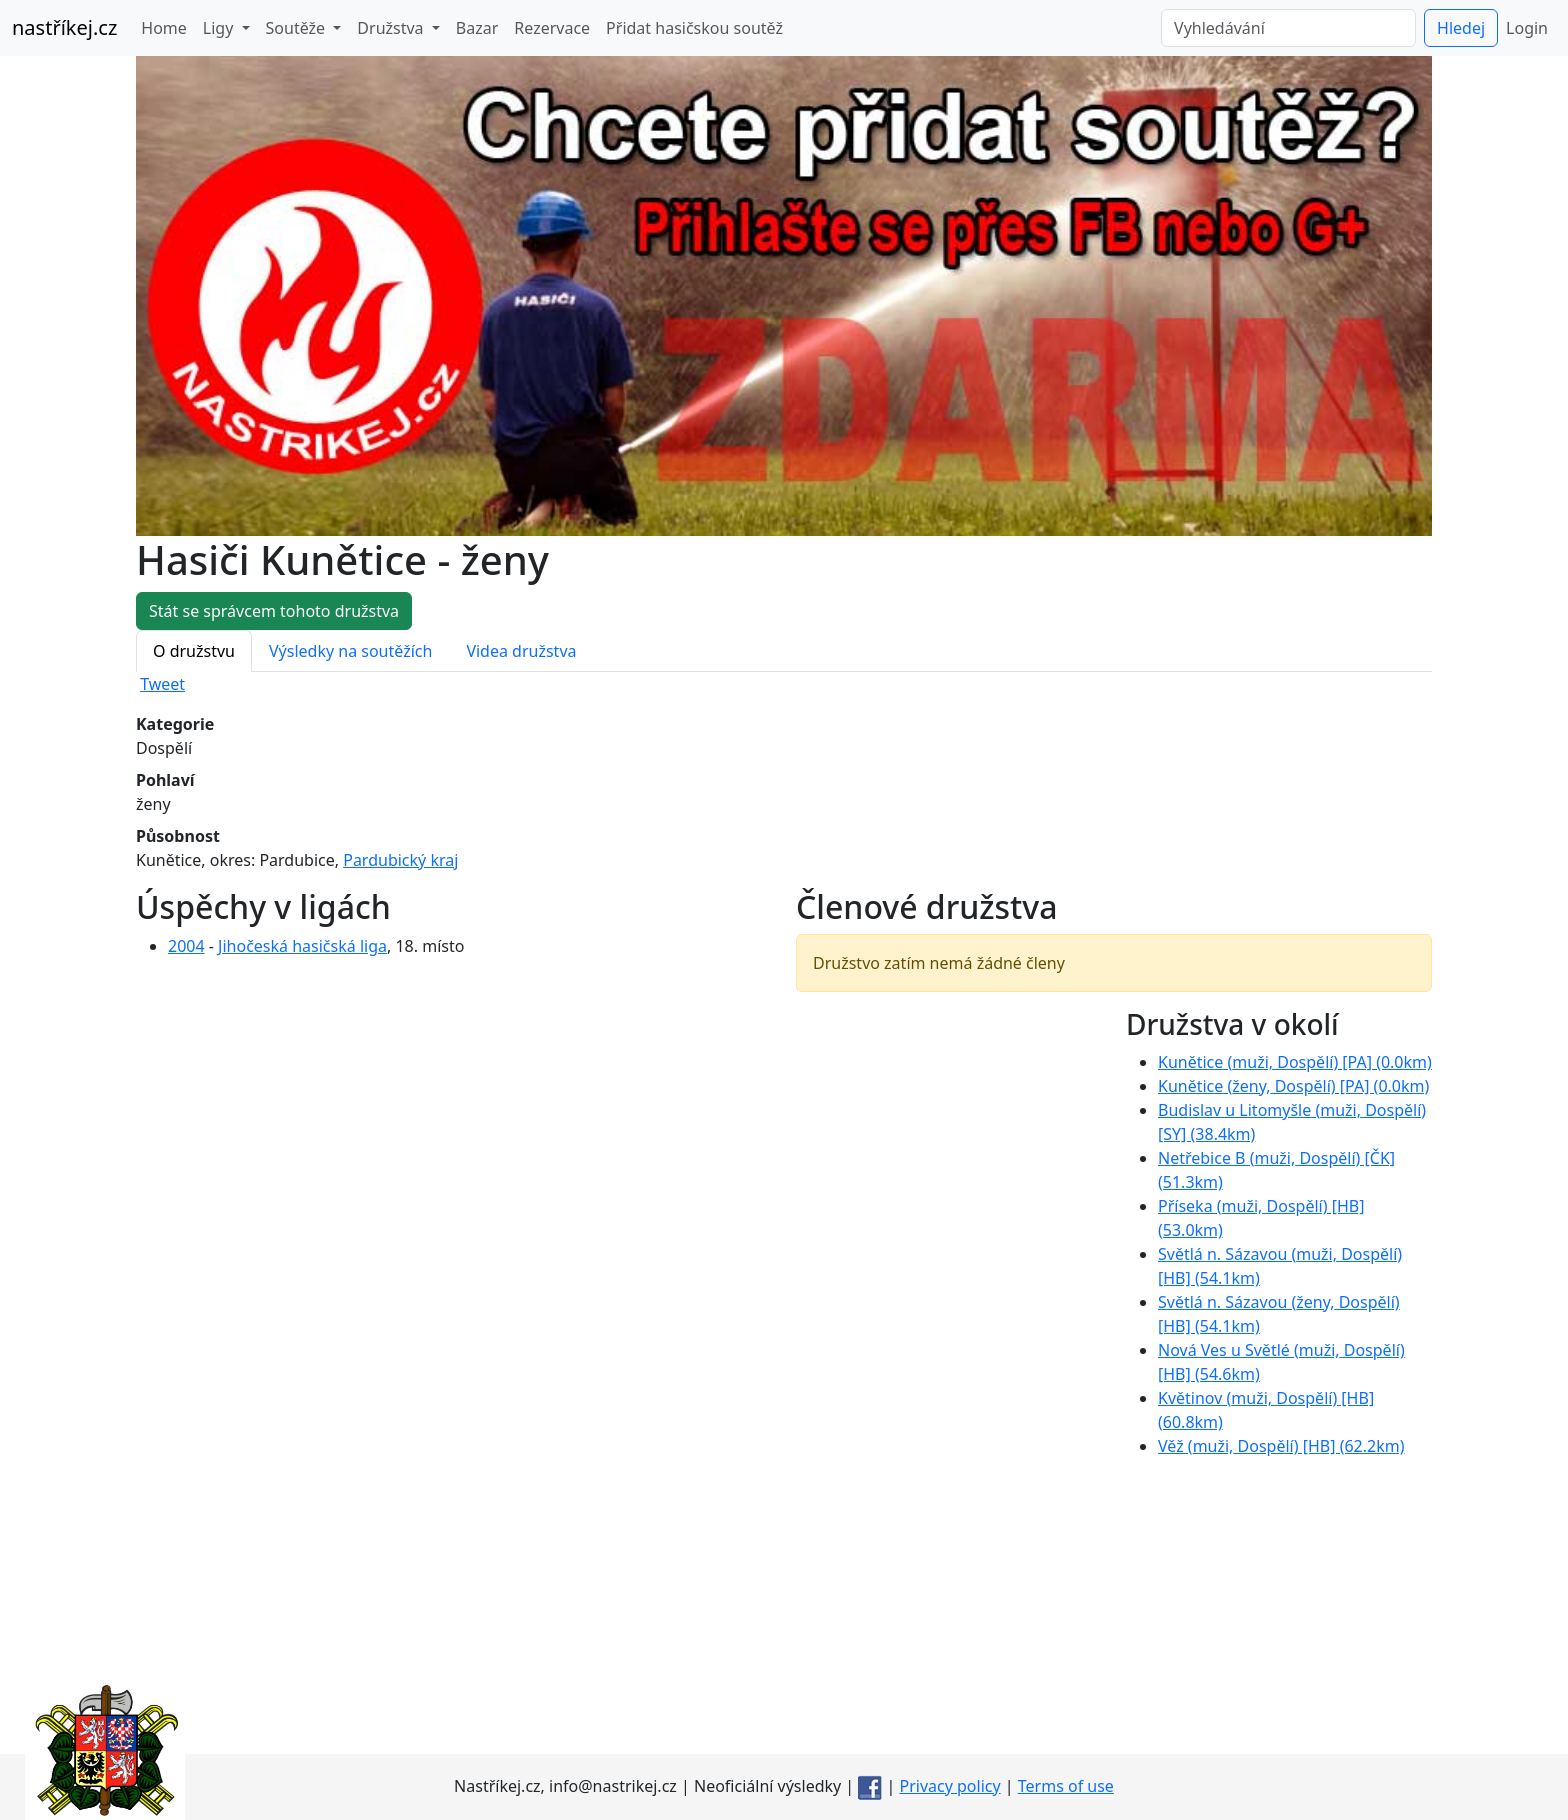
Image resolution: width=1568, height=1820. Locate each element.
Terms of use (1066, 1786)
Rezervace (552, 28)
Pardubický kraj (400, 860)
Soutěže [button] (298, 28)
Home (164, 28)
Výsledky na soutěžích (350, 651)
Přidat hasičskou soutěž (694, 28)
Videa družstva (521, 651)
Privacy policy (950, 1786)
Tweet (162, 684)
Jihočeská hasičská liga (302, 946)
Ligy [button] (220, 28)
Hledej (1461, 28)
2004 (186, 946)
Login (1527, 28)
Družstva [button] (392, 28)
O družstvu (194, 651)
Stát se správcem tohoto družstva (274, 611)
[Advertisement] (784, 1614)
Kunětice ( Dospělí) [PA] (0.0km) (1295, 1062)
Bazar (477, 28)
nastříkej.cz (64, 27)
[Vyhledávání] (1288, 28)
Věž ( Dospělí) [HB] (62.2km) (1281, 1446)
